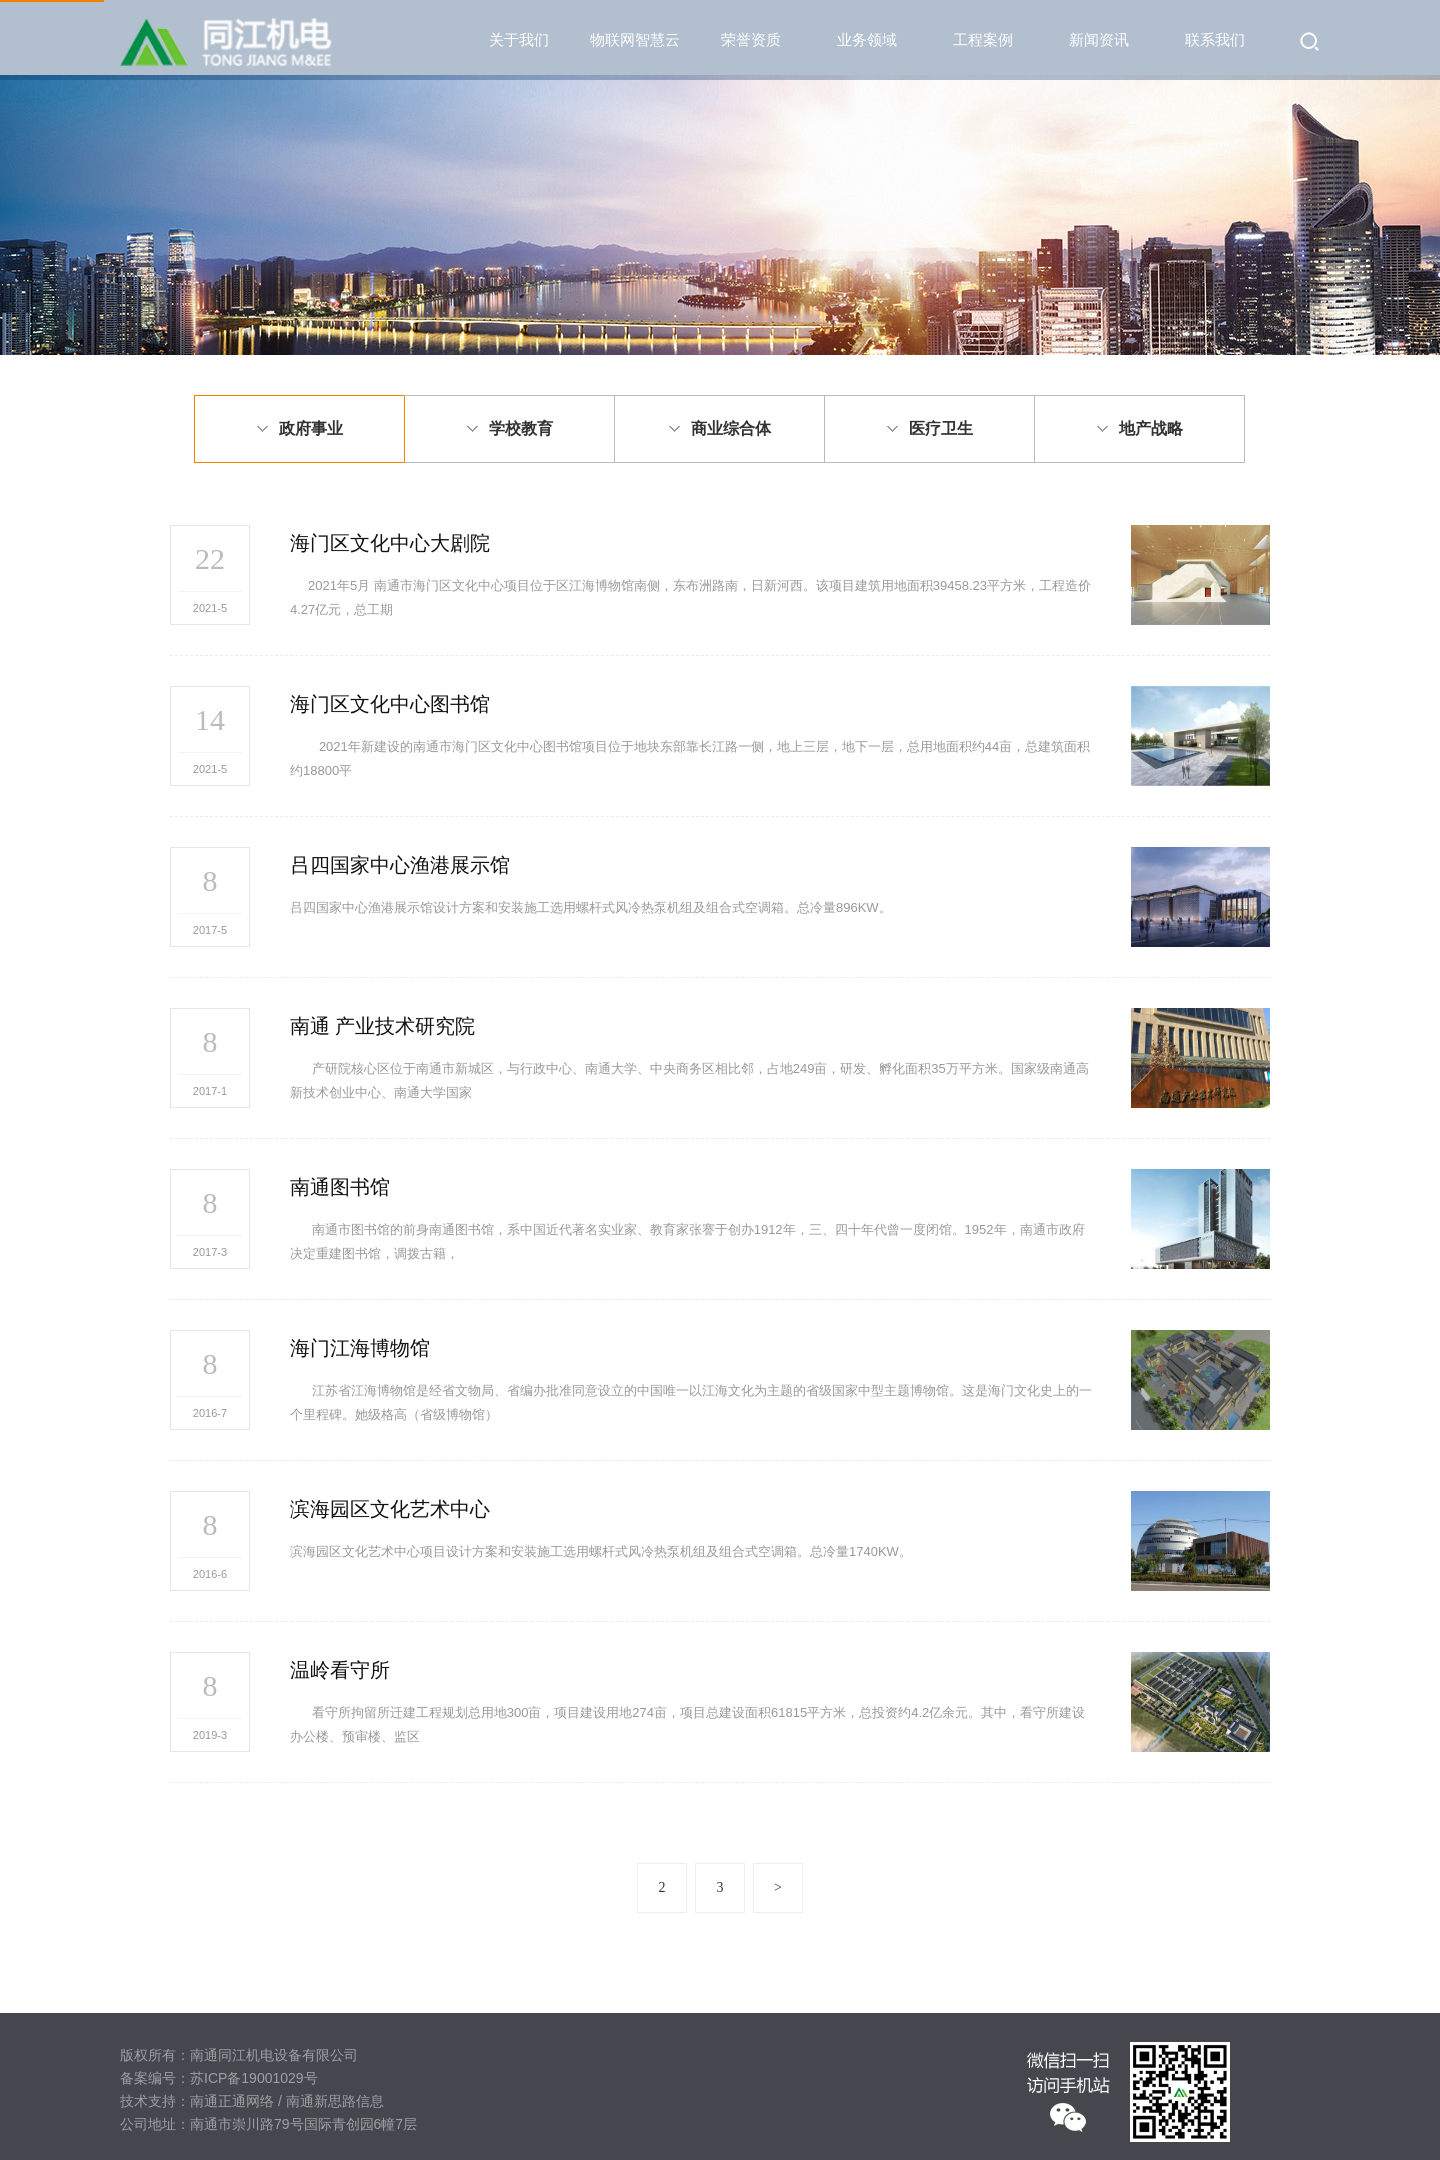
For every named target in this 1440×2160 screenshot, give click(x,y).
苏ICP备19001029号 (254, 2078)
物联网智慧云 (635, 39)
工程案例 (983, 39)
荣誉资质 (751, 39)
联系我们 (1215, 39)
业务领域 (867, 39)
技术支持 (148, 2101)
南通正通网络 (232, 2101)
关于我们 (519, 39)
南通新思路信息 (335, 2101)
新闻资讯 (1099, 39)
